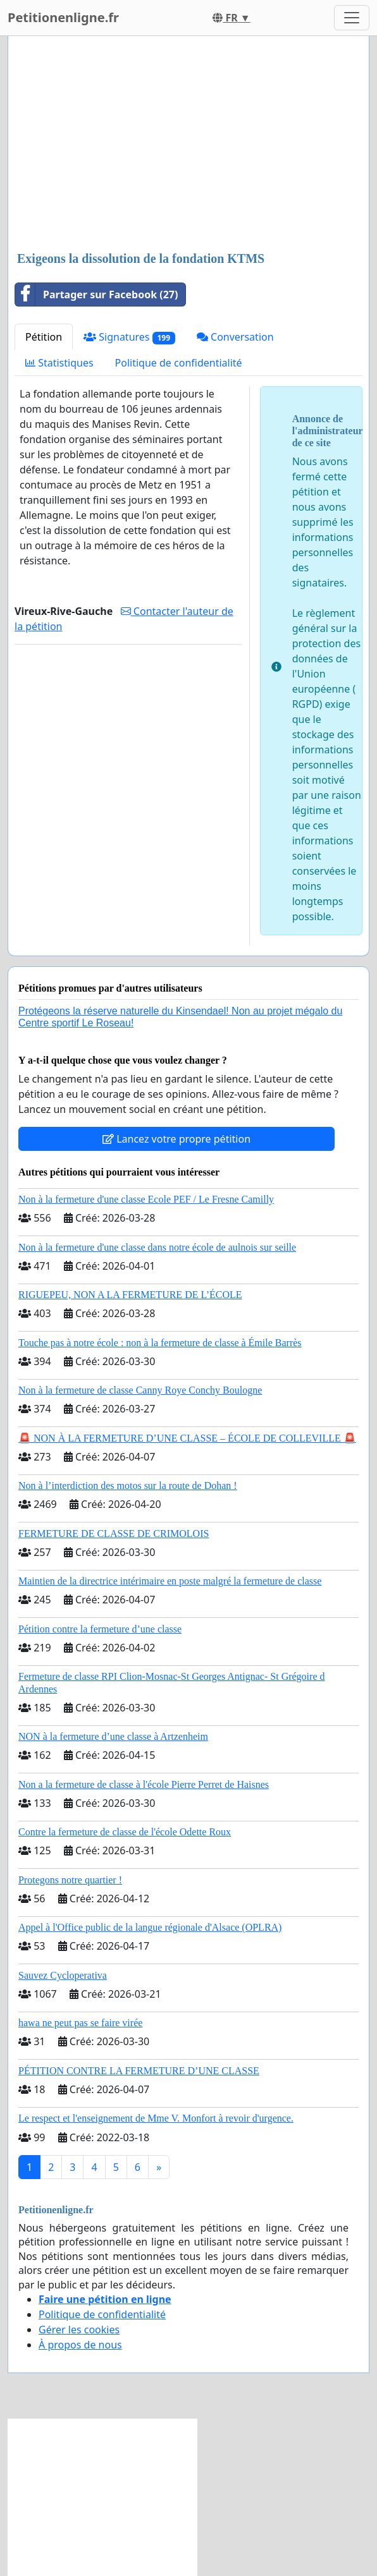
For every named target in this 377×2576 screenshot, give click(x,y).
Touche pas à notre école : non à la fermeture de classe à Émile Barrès (160, 1342)
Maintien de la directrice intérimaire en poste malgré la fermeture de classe (169, 1581)
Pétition (43, 337)
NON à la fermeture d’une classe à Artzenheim (113, 1736)
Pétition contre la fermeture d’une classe (100, 1629)
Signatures (129, 337)
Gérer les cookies (79, 2329)
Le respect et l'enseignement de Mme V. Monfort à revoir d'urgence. (156, 2118)
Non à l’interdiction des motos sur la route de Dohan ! (127, 1485)
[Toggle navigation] (351, 17)
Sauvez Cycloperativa (62, 1975)
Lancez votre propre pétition (176, 1139)
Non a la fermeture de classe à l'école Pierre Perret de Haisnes (143, 1784)
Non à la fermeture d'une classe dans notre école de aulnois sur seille (157, 1247)
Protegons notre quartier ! (70, 1879)
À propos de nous (80, 2345)
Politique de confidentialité (178, 363)
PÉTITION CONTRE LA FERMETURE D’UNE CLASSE (138, 2070)
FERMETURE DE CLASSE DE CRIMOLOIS (113, 1533)
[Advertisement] (188, 144)
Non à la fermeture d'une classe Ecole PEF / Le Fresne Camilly (146, 1199)
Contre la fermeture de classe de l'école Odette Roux (124, 1831)
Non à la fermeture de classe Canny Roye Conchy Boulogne (140, 1390)
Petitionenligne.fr (63, 17)
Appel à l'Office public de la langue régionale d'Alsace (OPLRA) (149, 1927)
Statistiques (59, 363)
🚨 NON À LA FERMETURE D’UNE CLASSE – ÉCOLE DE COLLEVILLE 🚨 (187, 1438)
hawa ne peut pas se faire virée (80, 2022)
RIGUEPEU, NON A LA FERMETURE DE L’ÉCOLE (130, 1294)
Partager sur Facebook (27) (96, 294)
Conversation (235, 337)
